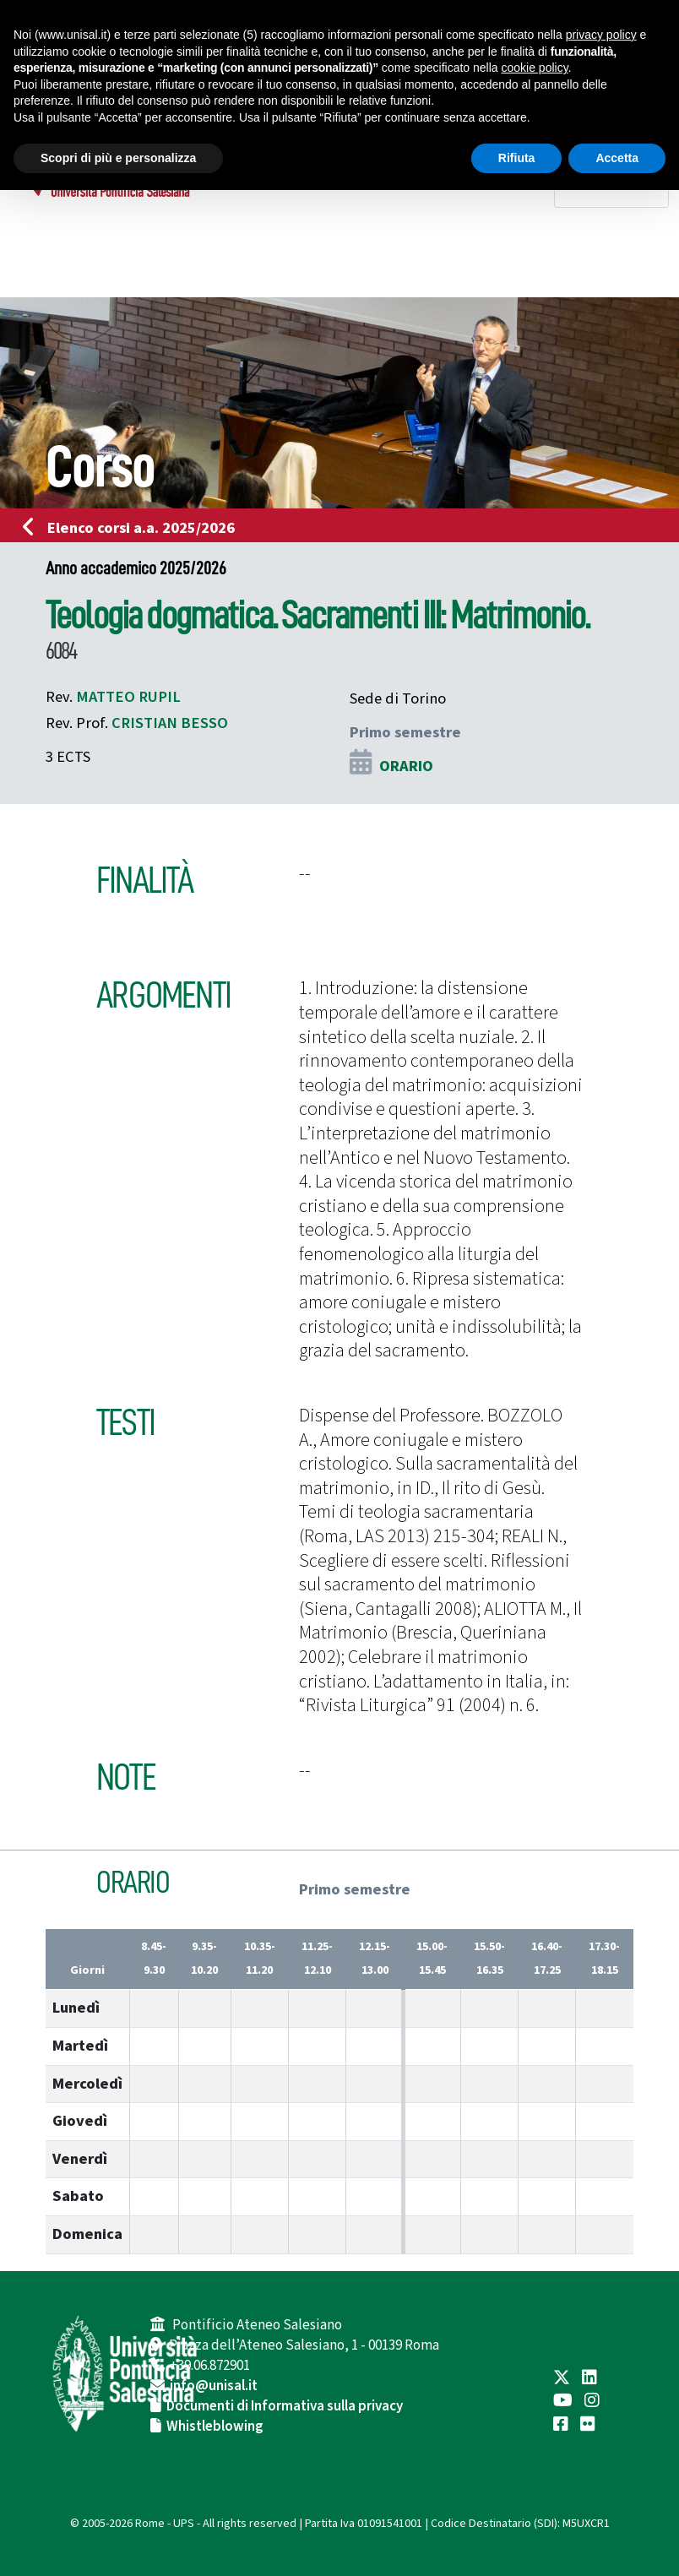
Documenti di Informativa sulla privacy (284, 2406)
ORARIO (406, 766)
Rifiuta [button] (516, 158)
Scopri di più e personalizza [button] (118, 158)
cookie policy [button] (535, 67)
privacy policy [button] (601, 34)
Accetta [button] (616, 158)
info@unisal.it (214, 2386)
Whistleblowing (214, 2426)
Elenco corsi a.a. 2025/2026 (134, 528)
